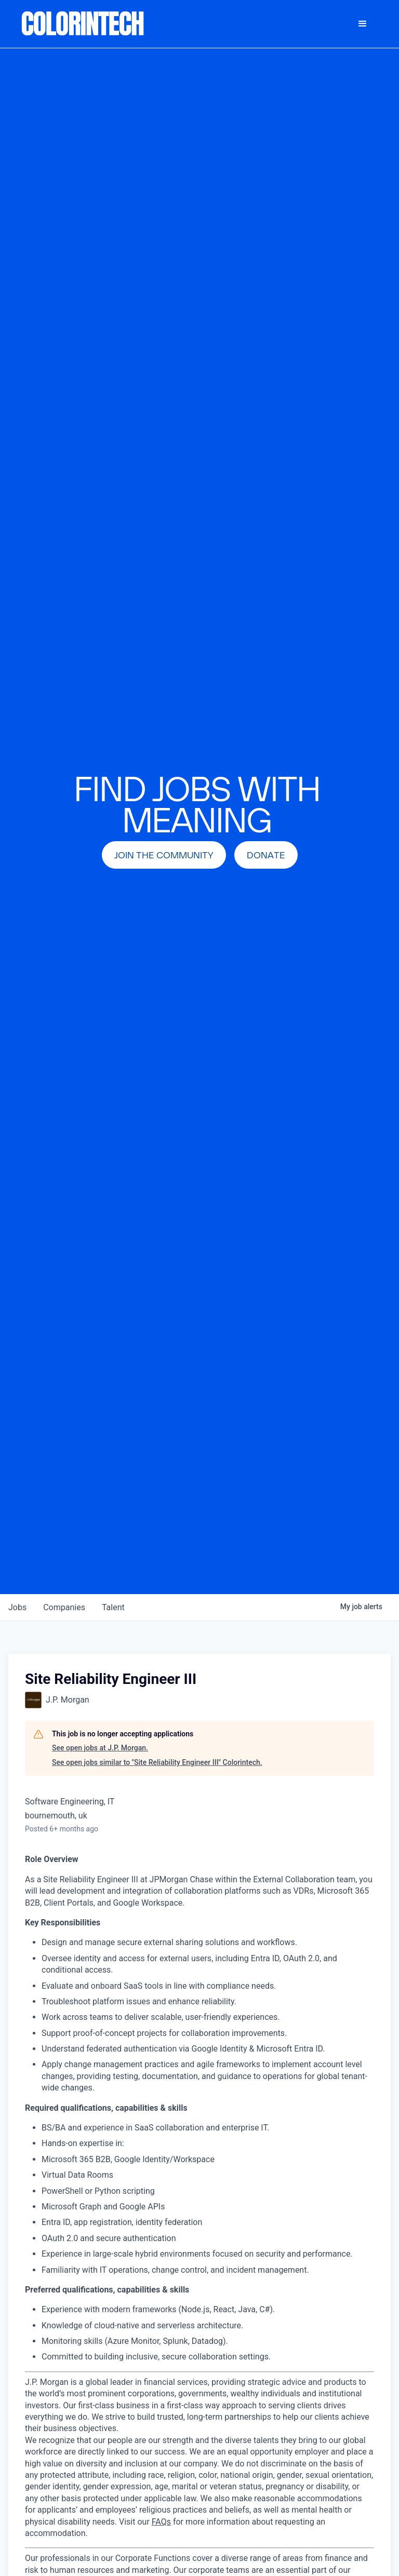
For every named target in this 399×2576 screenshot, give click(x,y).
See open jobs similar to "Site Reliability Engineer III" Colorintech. (157, 1762)
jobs (17, 1607)
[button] (362, 23)
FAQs (161, 2522)
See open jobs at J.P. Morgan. (100, 1748)
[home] (83, 23)
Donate (266, 855)
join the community (164, 855)
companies (64, 1607)
